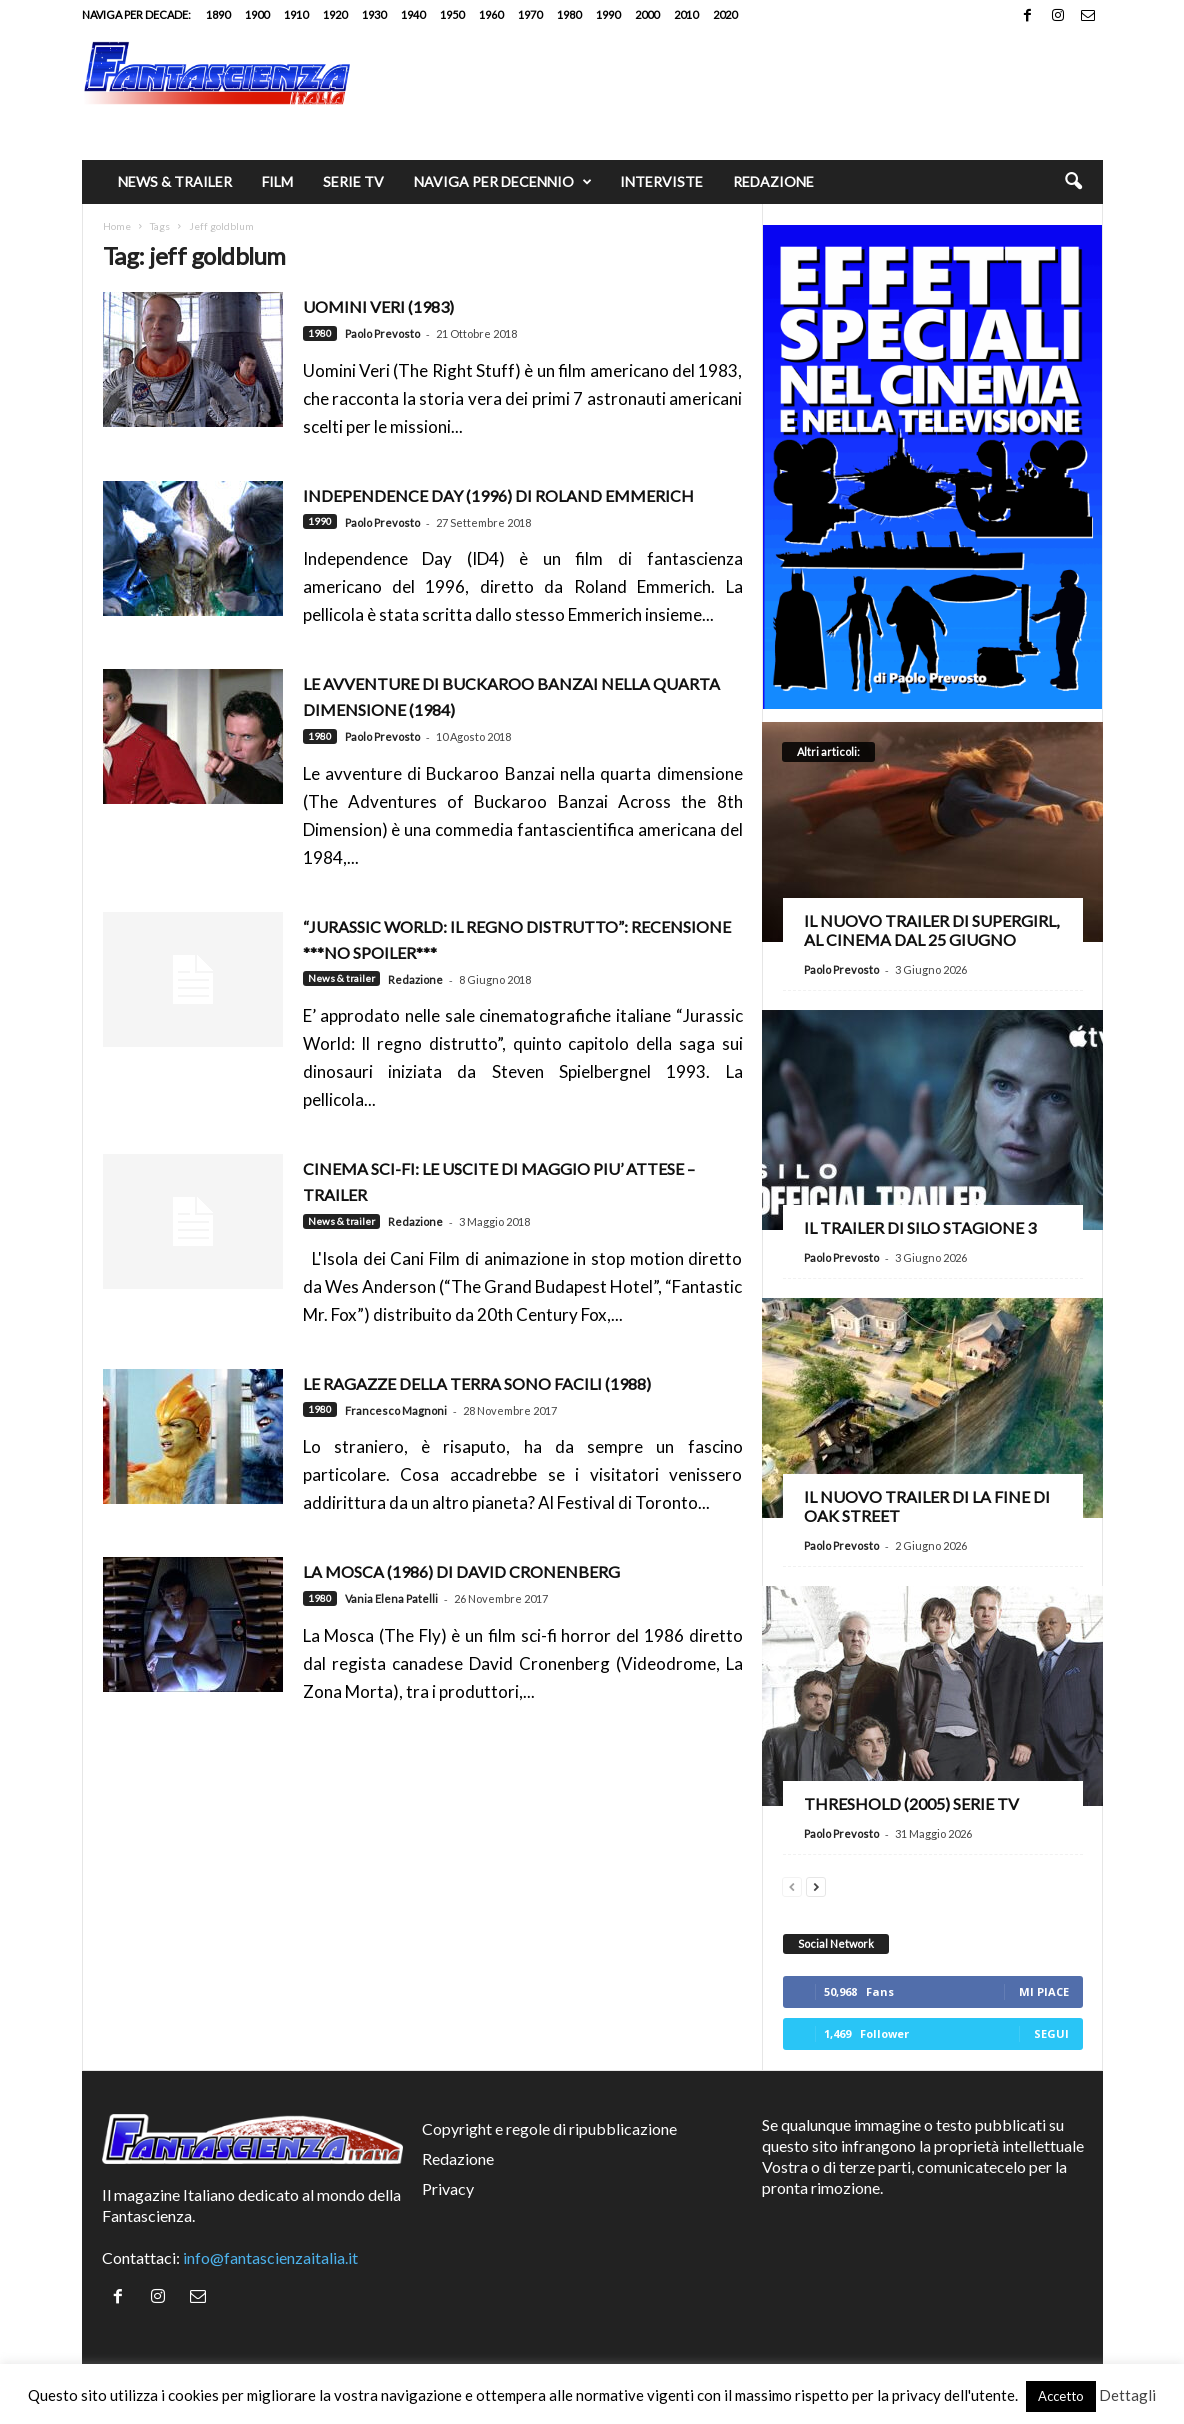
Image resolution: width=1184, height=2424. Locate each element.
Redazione (773, 181)
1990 (608, 14)
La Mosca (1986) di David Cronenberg (461, 1571)
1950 (452, 14)
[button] (1073, 182)
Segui (1051, 2033)
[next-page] (816, 1884)
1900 (257, 14)
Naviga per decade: (136, 14)
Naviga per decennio (503, 182)
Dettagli (1127, 2395)
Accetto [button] (1061, 2396)
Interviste (661, 181)
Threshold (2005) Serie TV (911, 1803)
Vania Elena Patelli (391, 1598)
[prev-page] (792, 1884)
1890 (218, 14)
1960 (491, 14)
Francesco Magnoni (396, 1410)
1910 (296, 14)
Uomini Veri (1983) (378, 306)
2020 (725, 14)
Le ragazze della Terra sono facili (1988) (477, 1383)
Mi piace (1044, 1991)
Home (117, 226)
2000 (647, 14)
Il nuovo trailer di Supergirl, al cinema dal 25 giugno (931, 930)
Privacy (448, 2188)
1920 (335, 14)
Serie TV (353, 181)
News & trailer (175, 181)
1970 (530, 14)
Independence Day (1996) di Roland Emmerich (498, 495)
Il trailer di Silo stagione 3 (920, 1227)
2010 (686, 14)
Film (277, 181)
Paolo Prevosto (382, 333)
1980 (569, 14)
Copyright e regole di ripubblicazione (549, 2128)
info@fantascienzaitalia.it (270, 2257)
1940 (413, 14)
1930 (374, 14)
